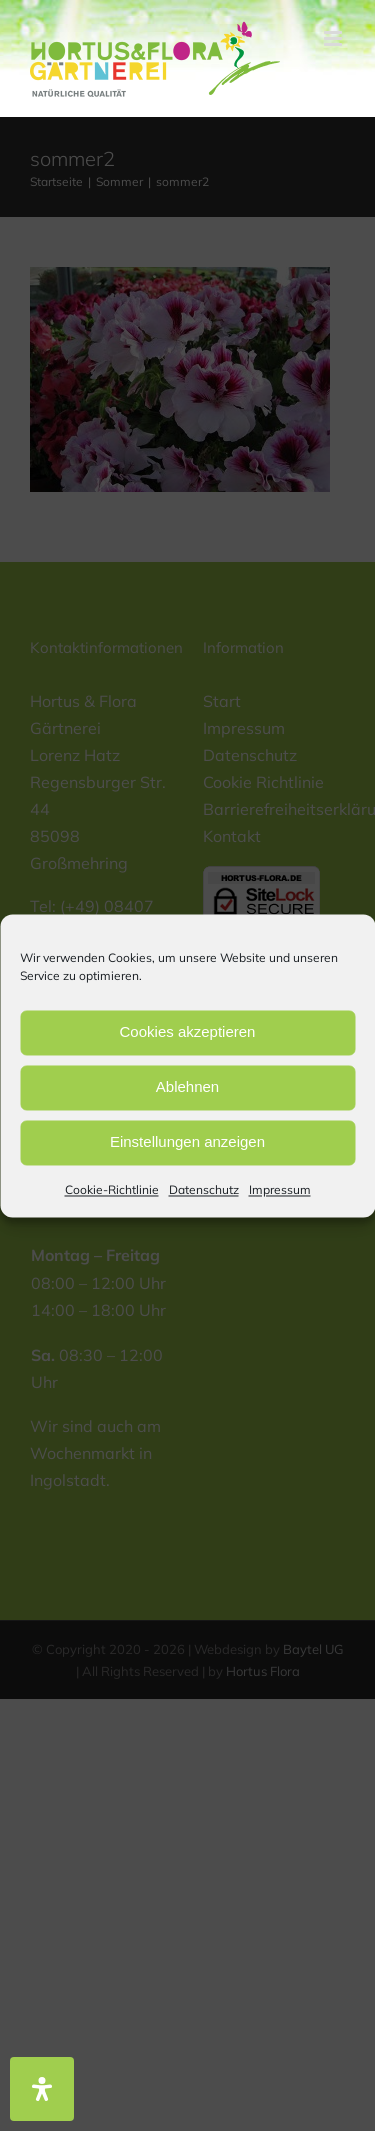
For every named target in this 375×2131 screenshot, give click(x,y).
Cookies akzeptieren (188, 1031)
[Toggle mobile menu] (334, 38)
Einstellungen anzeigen (187, 1141)
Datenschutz (204, 1189)
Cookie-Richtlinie (112, 1189)
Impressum (280, 1189)
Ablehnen (187, 1086)
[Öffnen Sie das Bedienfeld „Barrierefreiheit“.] (42, 2089)
